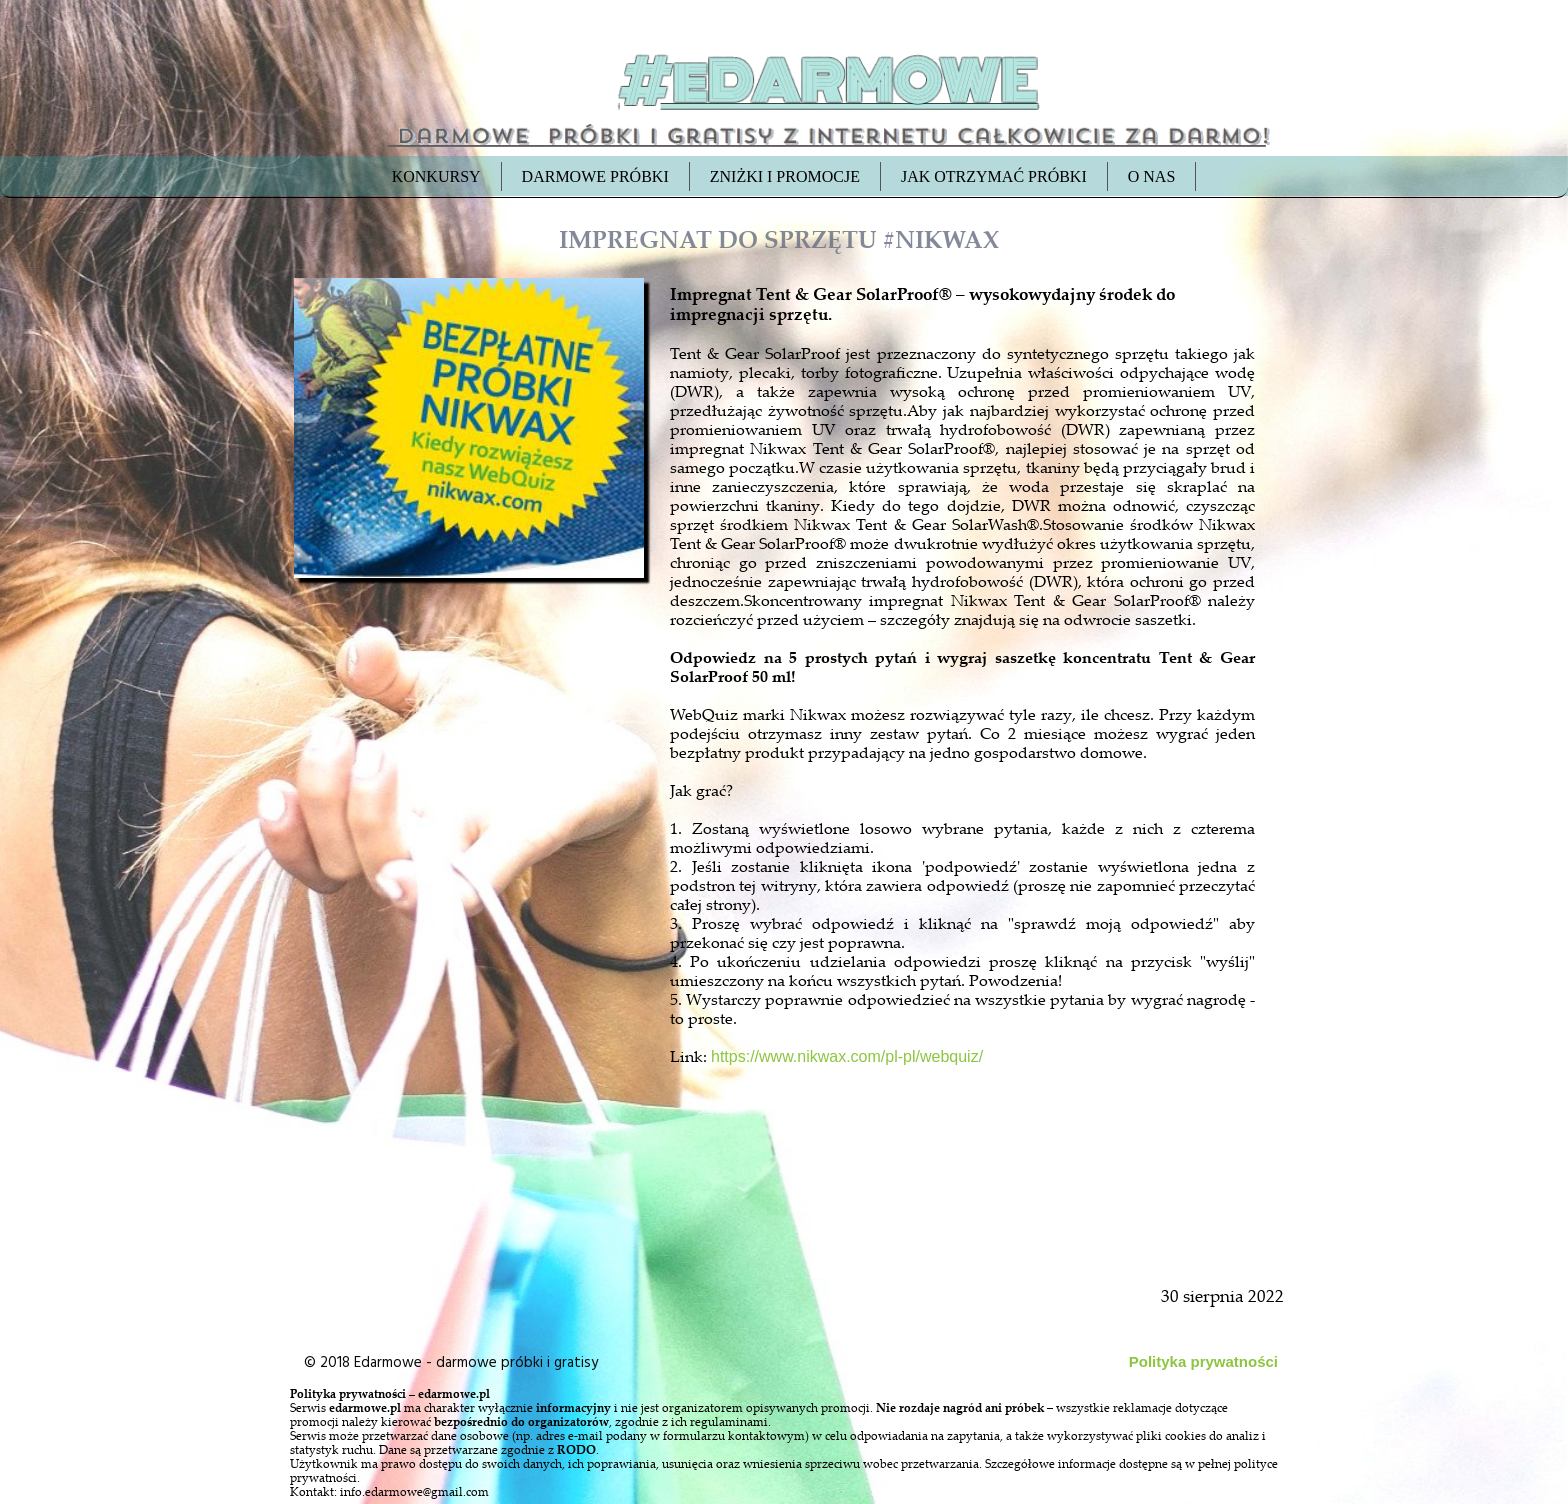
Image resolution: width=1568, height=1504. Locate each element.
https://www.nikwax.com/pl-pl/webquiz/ (847, 1056)
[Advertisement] (471, 1042)
